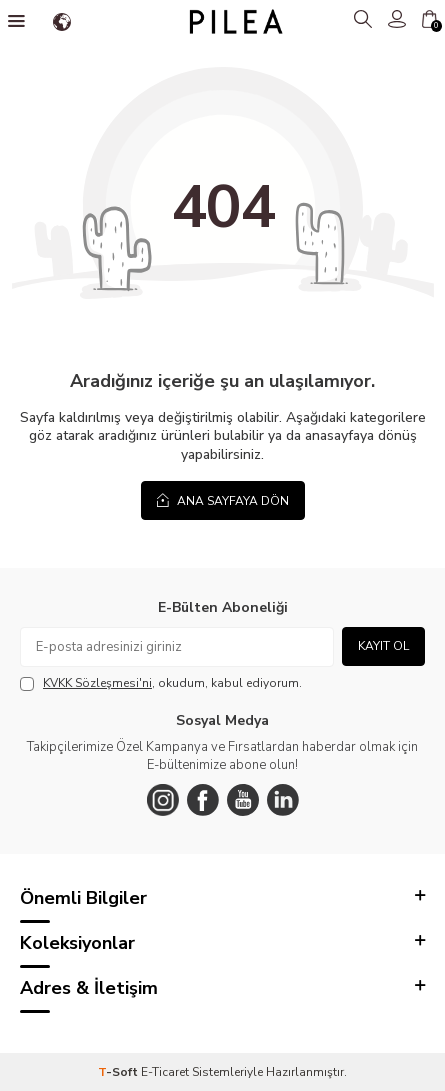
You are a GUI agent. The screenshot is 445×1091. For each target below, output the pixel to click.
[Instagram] (163, 800)
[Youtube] (243, 800)
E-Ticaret (165, 1072)
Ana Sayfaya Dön (223, 500)
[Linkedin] (283, 800)
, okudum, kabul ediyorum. (161, 683)
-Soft (119, 1072)
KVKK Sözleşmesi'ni (97, 683)
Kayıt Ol (383, 646)
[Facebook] (203, 800)
